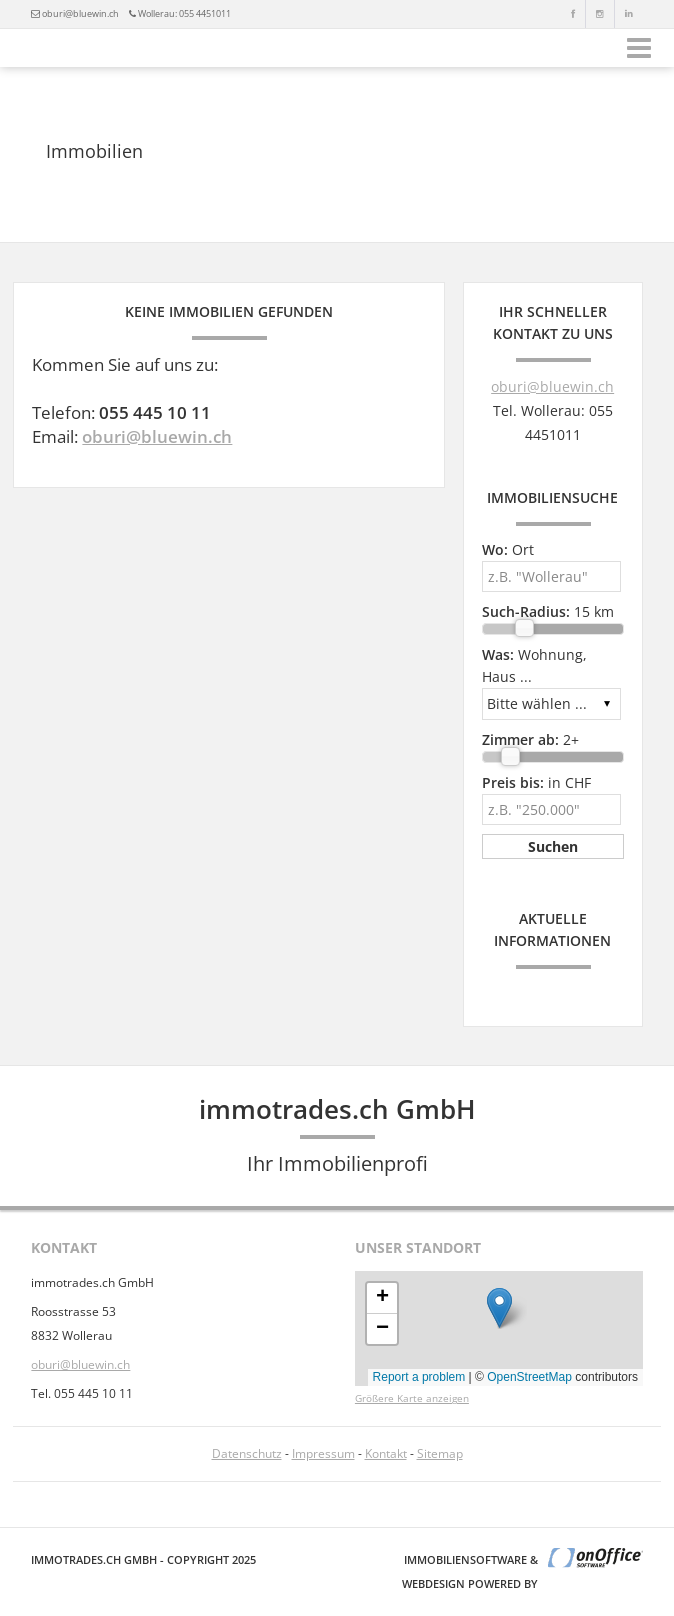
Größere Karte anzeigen (412, 1398)
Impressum (323, 1453)
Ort (508, 549)
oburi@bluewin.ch (80, 13)
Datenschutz (247, 1453)
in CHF (536, 782)
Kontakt (386, 1453)
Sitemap (440, 1453)
